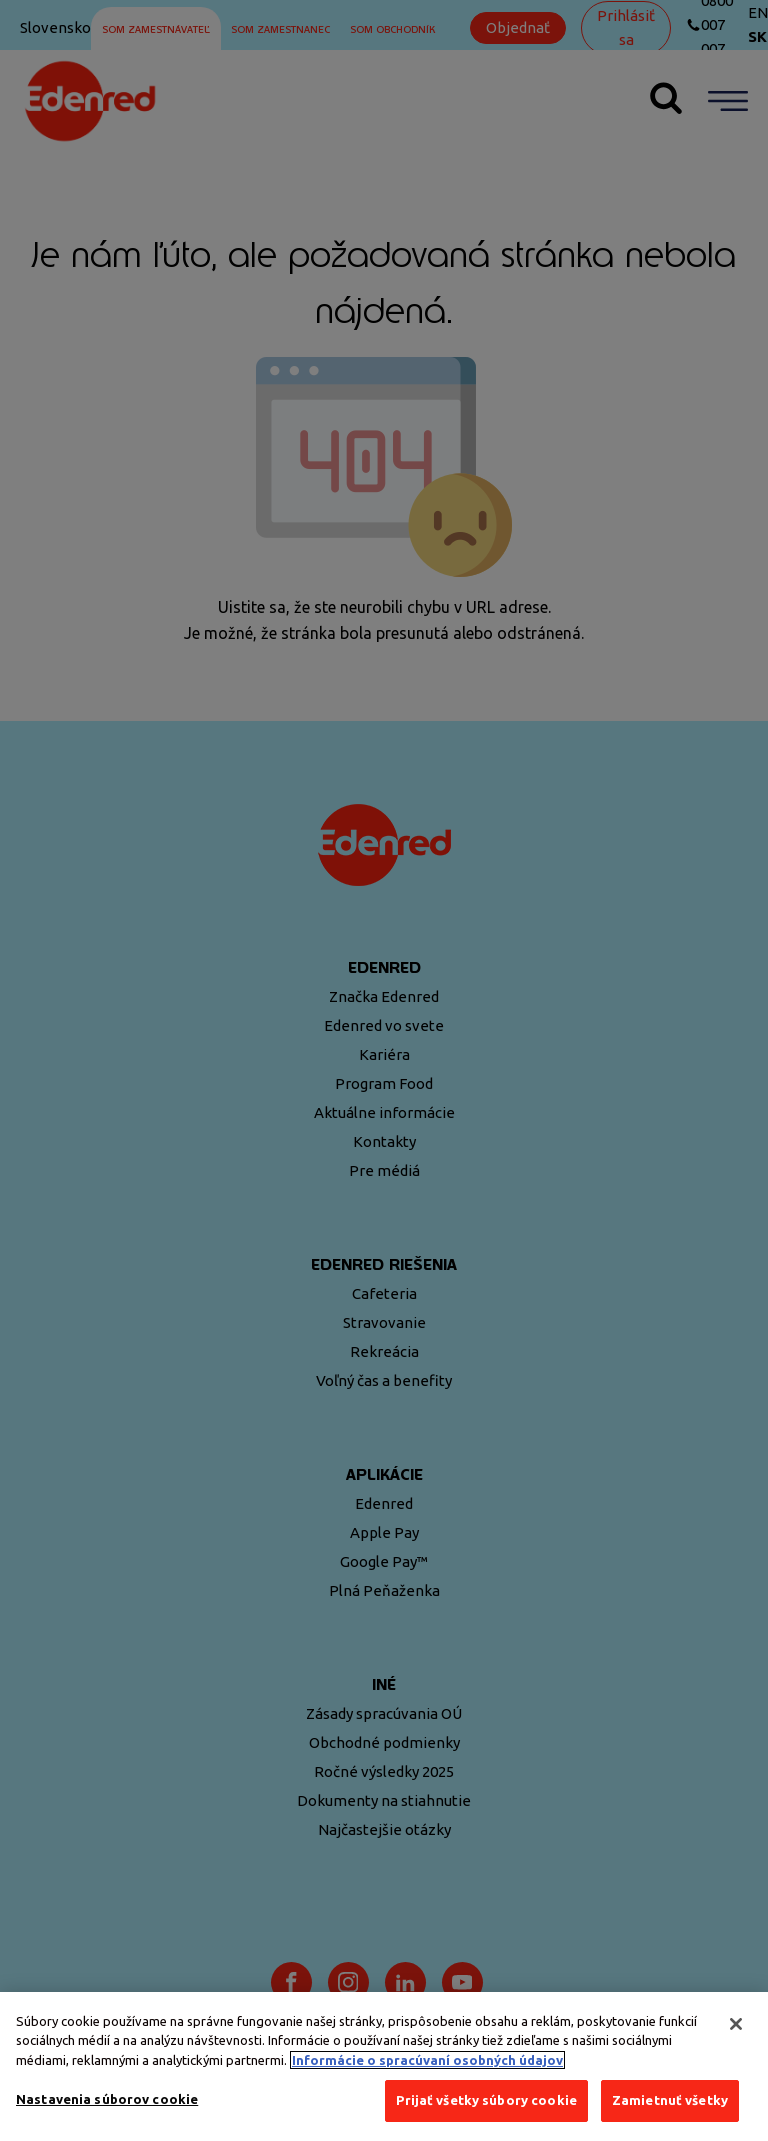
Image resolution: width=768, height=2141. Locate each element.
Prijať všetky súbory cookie (486, 2100)
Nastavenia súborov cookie (107, 2099)
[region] (384, 2066)
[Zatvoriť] (736, 2024)
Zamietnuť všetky (670, 2100)
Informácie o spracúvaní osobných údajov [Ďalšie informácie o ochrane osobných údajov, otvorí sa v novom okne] (427, 2060)
